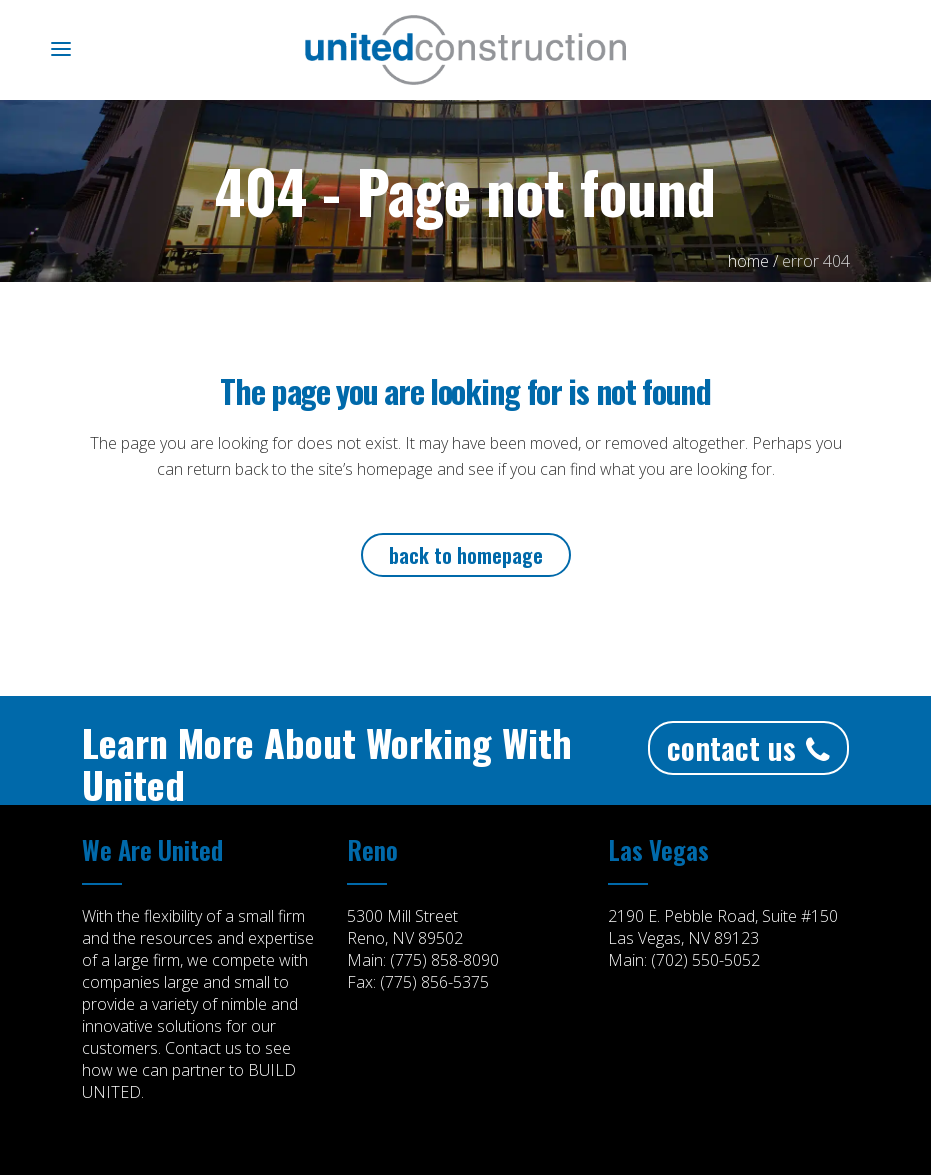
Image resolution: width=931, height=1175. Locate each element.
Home (748, 261)
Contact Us (748, 747)
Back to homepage (466, 555)
